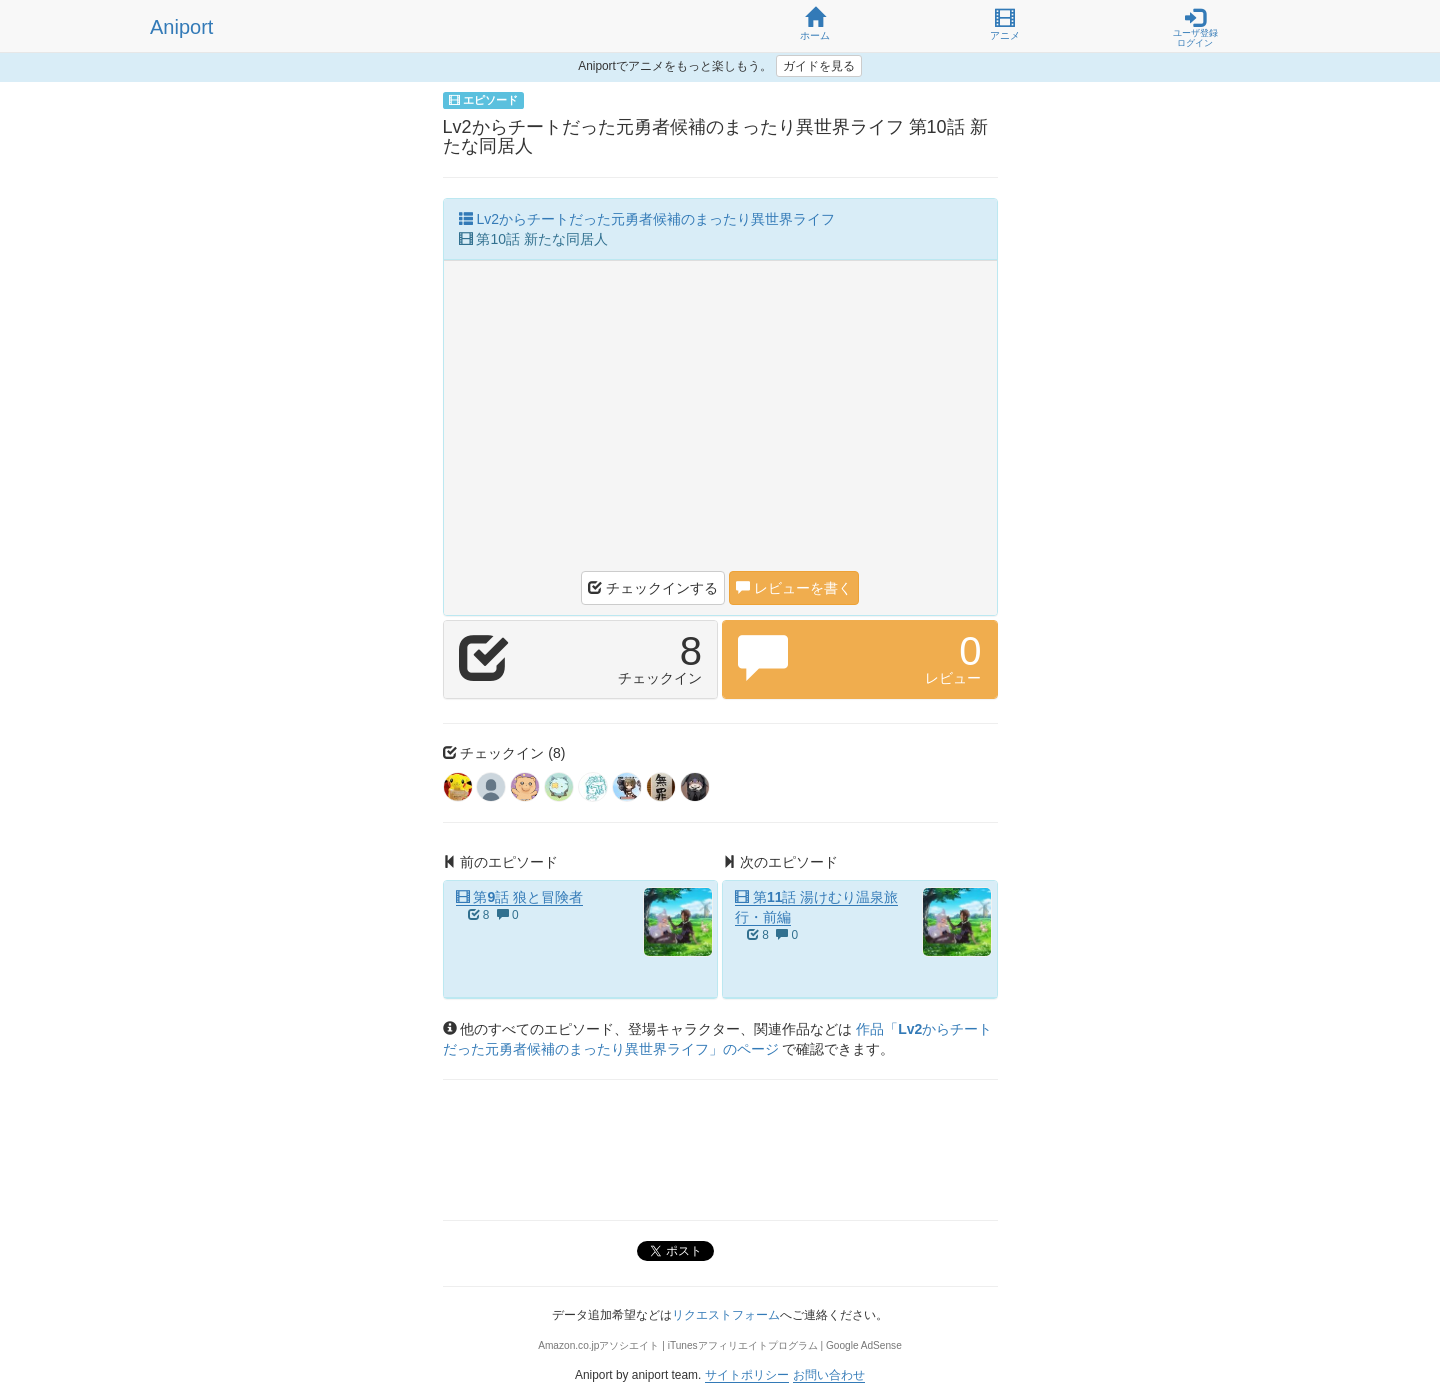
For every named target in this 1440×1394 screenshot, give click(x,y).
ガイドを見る (819, 66)
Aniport (181, 27)
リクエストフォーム (726, 1315)
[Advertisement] (720, 421)
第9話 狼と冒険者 (520, 897)
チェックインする (653, 588)
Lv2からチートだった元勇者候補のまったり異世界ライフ (647, 219)
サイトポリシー (747, 1375)
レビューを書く (794, 588)
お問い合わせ (829, 1375)
